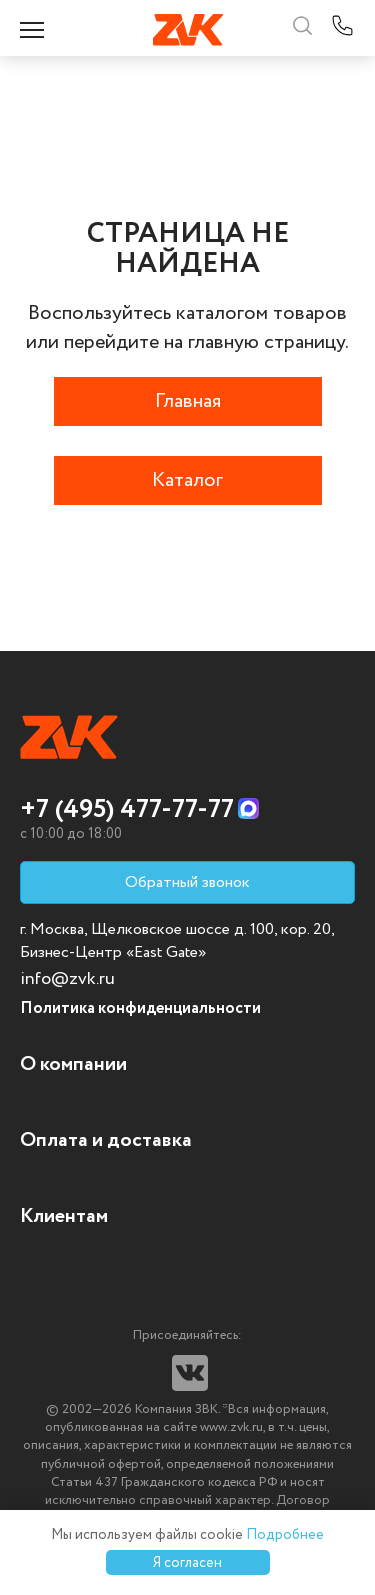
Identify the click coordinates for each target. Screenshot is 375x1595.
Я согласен (187, 1563)
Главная (188, 401)
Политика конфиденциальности (140, 1008)
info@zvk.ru (67, 979)
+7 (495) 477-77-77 (127, 810)
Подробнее (285, 1535)
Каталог (187, 480)
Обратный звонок (187, 882)
